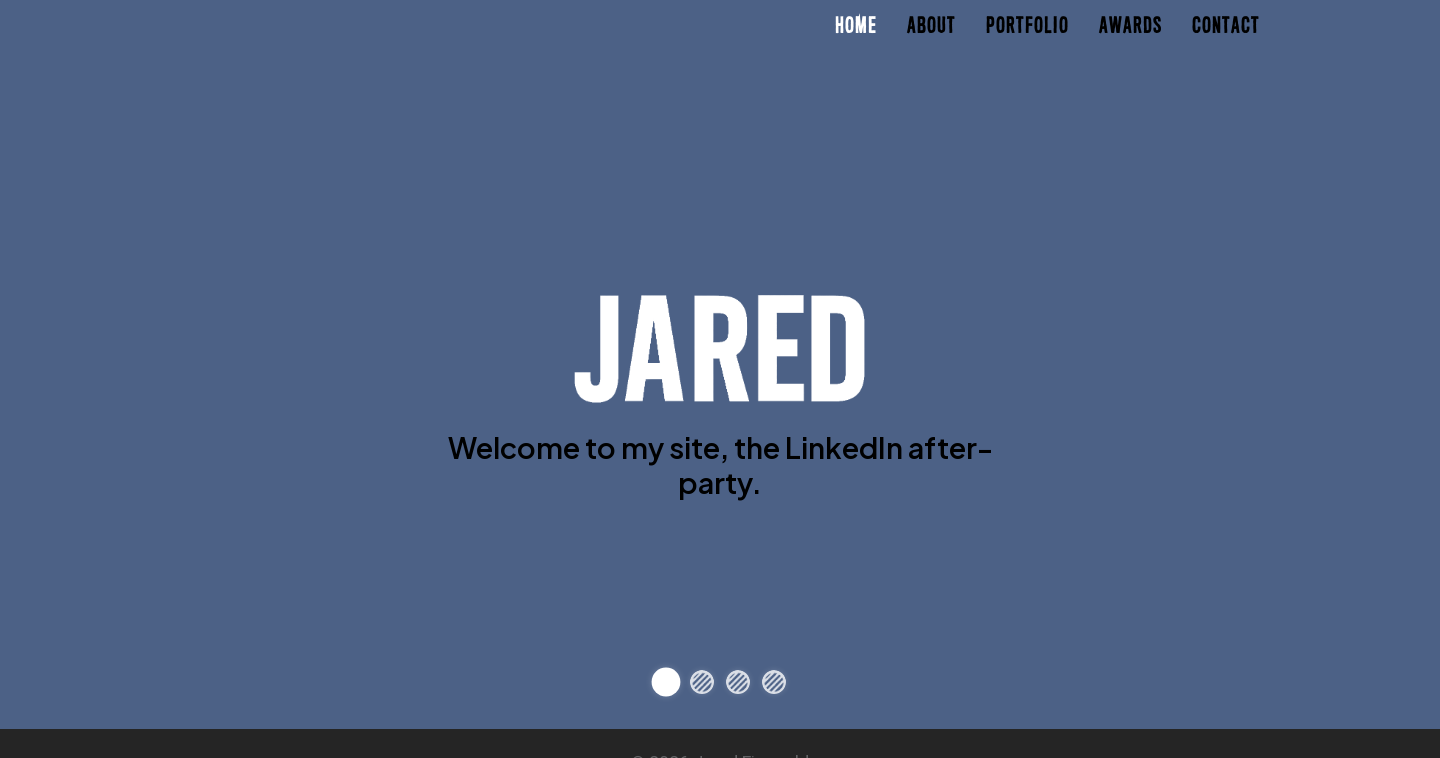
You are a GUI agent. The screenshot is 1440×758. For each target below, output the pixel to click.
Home (856, 25)
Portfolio (1027, 25)
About (931, 25)
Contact (1226, 25)
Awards (1130, 25)
